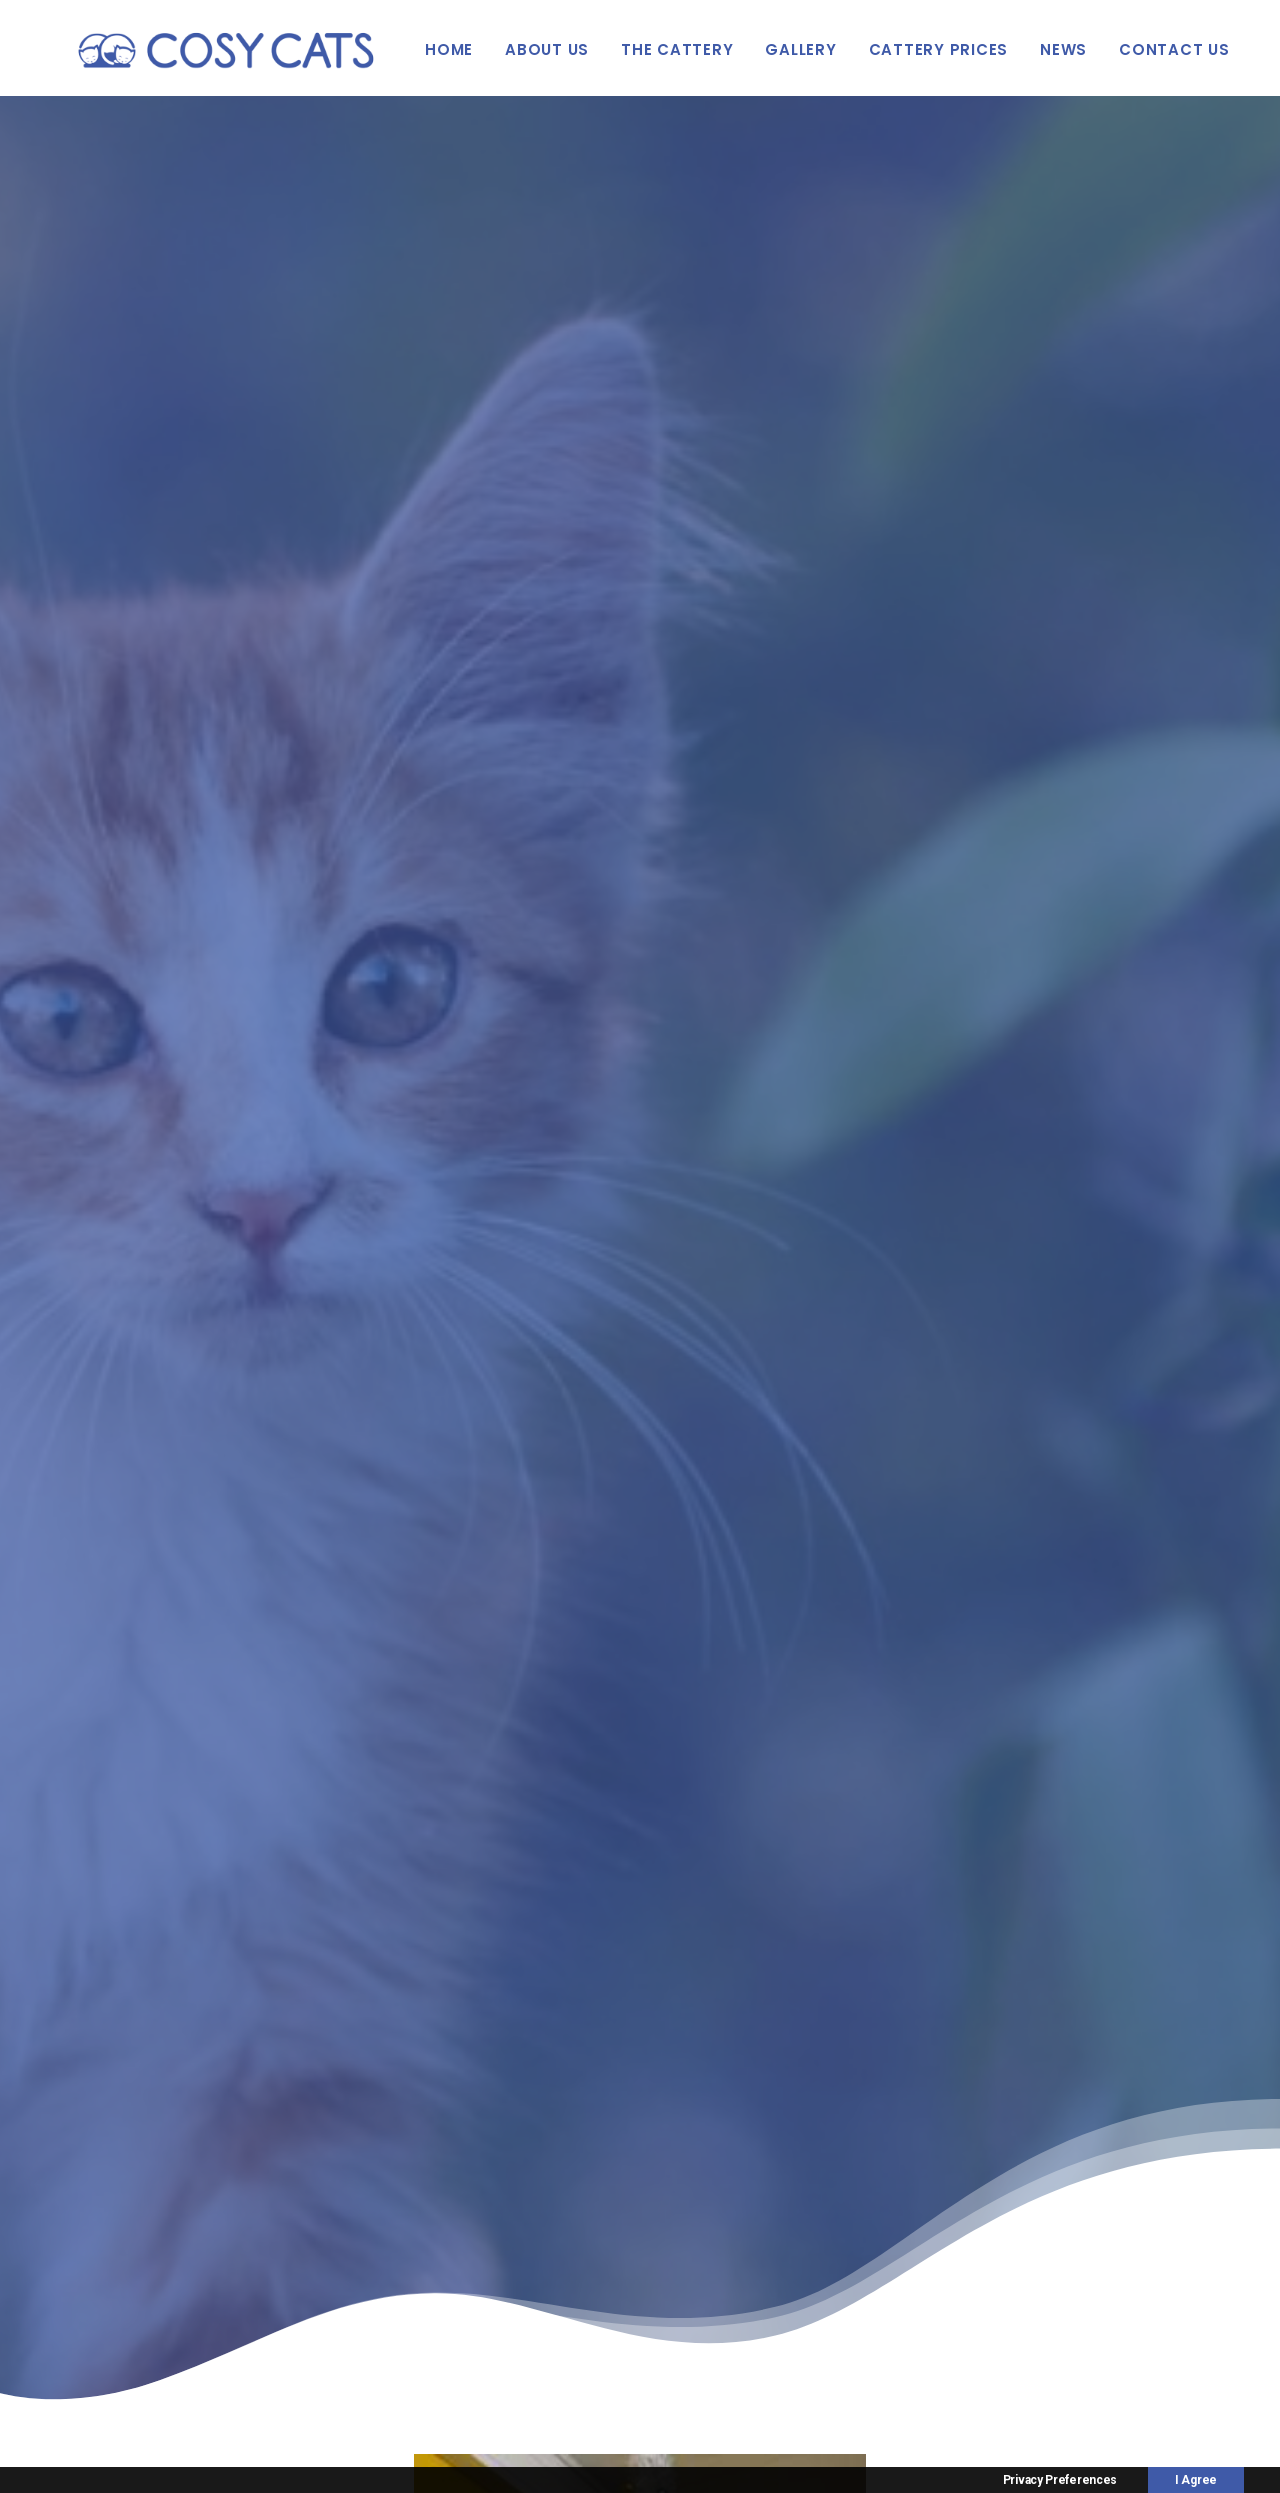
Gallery (800, 49)
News (1063, 49)
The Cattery (677, 49)
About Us (547, 49)
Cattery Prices (939, 49)
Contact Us (1174, 49)
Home (449, 49)
